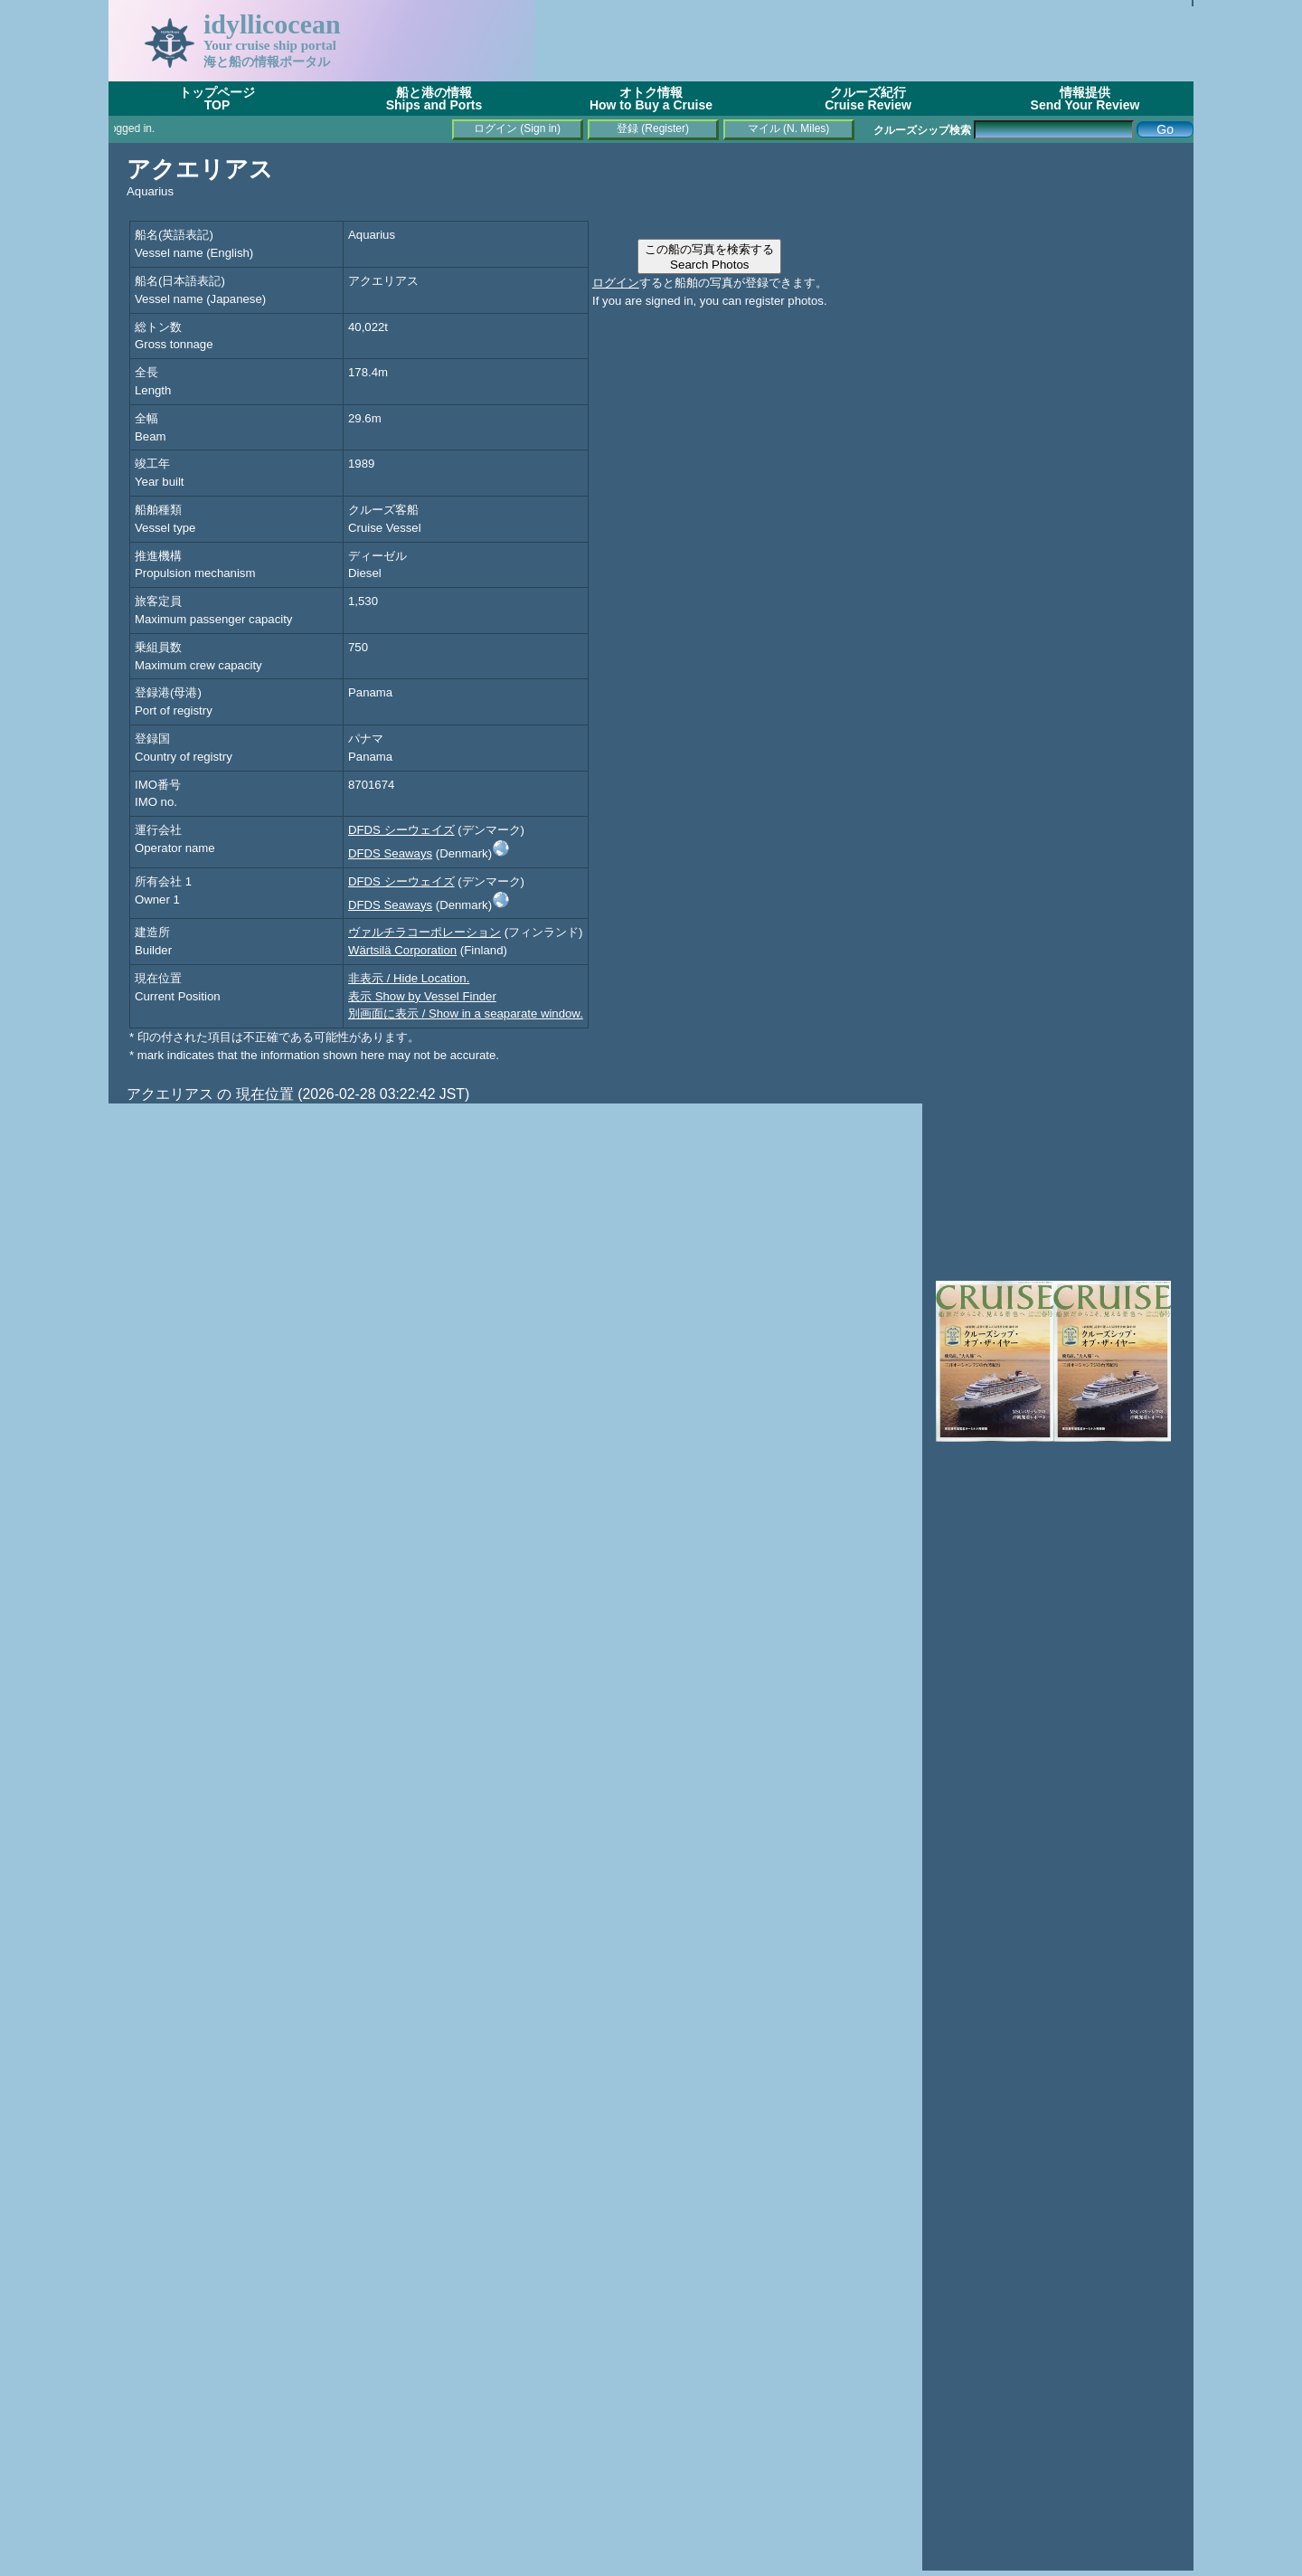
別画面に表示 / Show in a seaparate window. (465, 1013)
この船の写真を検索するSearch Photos (709, 256)
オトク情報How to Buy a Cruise (651, 98)
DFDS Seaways (390, 853)
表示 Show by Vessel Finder (422, 996)
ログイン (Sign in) (517, 128)
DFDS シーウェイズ (401, 830)
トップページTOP (217, 98)
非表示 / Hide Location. (408, 978)
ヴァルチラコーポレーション (424, 932)
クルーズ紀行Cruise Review (868, 98)
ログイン (615, 282)
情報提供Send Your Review (1085, 98)
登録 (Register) (653, 128)
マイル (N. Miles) (789, 128)
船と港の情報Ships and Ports (434, 98)
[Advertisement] (864, 40)
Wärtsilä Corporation (402, 950)
